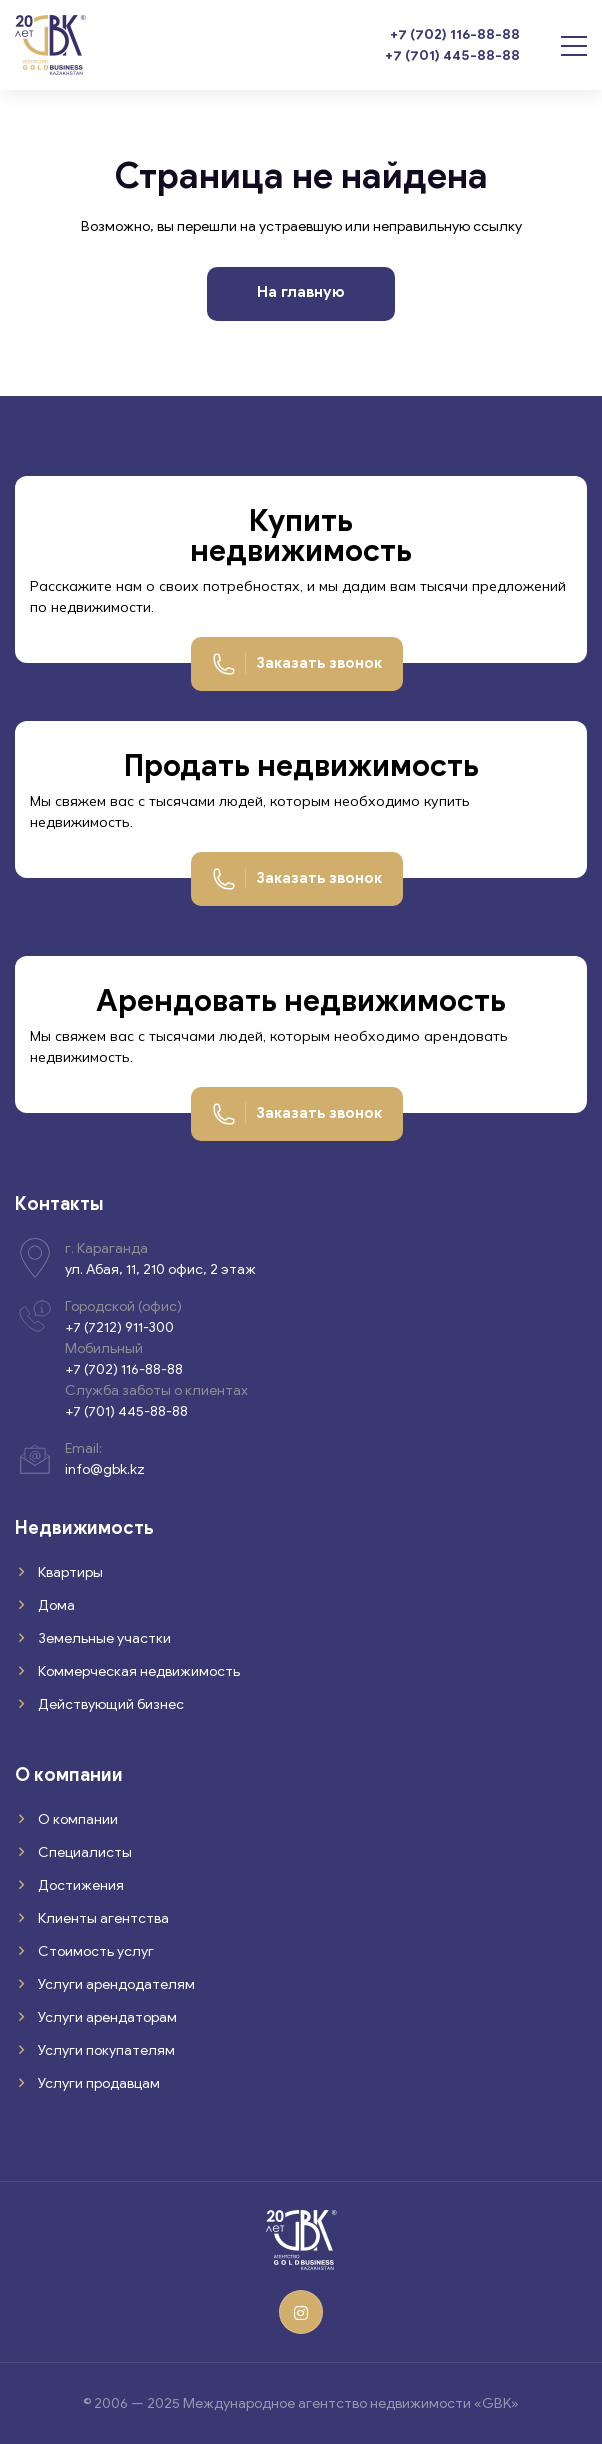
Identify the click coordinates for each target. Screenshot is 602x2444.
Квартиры (69, 1572)
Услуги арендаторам (106, 2017)
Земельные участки (103, 1638)
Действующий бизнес (109, 1704)
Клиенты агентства (102, 1918)
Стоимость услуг (94, 1951)
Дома (55, 1605)
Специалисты (83, 1852)
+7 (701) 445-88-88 (452, 55)
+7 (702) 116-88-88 (455, 34)
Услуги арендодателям (115, 1984)
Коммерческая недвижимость (137, 1671)
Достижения (79, 1885)
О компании (76, 1819)
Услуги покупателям (105, 2050)
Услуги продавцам (97, 2083)
